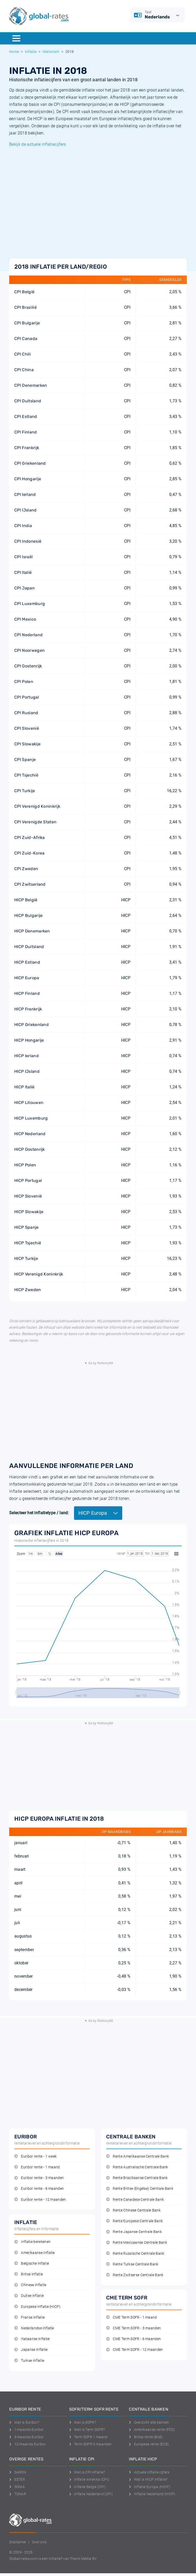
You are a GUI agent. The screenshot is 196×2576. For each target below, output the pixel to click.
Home (14, 52)
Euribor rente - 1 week (35, 2156)
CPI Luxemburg (29, 603)
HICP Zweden (27, 1289)
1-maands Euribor (26, 2429)
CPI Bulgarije (27, 323)
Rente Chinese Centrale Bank (133, 2210)
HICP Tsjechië (27, 1242)
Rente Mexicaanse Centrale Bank (136, 2242)
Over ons (39, 2542)
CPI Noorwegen (29, 650)
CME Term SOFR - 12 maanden (134, 2349)
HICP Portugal (28, 1180)
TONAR (17, 2494)
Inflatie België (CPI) (87, 2487)
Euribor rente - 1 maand (37, 2167)
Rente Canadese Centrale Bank (135, 2199)
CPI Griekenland (30, 463)
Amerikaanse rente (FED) (152, 2429)
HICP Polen (25, 1164)
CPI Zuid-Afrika (29, 837)
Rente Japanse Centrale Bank (134, 2232)
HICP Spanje (26, 1227)
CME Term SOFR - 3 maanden (133, 2328)
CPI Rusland (26, 712)
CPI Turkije (24, 790)
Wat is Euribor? (24, 2422)
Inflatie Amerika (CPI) (89, 2479)
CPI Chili (22, 354)
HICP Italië (24, 1087)
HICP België (26, 899)
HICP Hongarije (29, 1040)
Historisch (51, 52)
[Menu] (16, 38)
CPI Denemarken (30, 385)
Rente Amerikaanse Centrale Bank (137, 2156)
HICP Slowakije (28, 1211)
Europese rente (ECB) (149, 2444)
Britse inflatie (28, 2274)
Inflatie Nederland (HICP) (152, 2494)
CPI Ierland (25, 494)
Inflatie (31, 52)
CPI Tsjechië (26, 775)
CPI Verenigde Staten (35, 821)
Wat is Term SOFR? (87, 2429)
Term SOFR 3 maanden (90, 2444)
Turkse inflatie (29, 2360)
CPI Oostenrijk (28, 666)
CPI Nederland (28, 634)
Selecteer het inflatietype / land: (39, 1512)
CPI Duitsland (27, 400)
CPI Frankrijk (26, 447)
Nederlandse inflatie (34, 2328)
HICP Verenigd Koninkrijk (38, 1274)
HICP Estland (27, 962)
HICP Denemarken (32, 931)
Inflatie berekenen (32, 2242)
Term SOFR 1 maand (88, 2437)
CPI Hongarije (27, 478)
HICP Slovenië (28, 1196)
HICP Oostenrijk (29, 1149)
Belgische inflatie (31, 2263)
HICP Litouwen (28, 1102)
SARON (17, 2472)
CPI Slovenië (26, 728)
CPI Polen (23, 681)
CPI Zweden (26, 868)
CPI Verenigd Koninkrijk (37, 806)
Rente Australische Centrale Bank (137, 2167)
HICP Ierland (26, 1055)
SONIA (17, 2487)
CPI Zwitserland (30, 884)
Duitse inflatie (29, 2296)
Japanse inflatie (31, 2349)
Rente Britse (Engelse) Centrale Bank (139, 2188)
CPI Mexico (25, 619)
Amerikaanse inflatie (34, 2253)
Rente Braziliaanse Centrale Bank (137, 2178)
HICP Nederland (29, 1133)
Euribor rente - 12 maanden (40, 2199)
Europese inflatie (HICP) (37, 2307)
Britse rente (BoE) (146, 2437)
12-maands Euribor (27, 2444)
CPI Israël (23, 556)
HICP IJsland (27, 1071)
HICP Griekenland (31, 1024)
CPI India (23, 525)
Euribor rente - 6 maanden (39, 2188)
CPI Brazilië (25, 307)
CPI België (24, 291)
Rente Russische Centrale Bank (135, 2253)
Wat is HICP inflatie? (148, 2479)
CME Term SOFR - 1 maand (131, 2317)
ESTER (17, 2479)
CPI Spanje (25, 759)
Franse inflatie (29, 2317)
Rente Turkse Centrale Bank (132, 2264)
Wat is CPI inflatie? (87, 2472)
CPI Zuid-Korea (29, 853)
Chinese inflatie (30, 2285)
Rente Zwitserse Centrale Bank (135, 2275)
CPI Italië (23, 572)
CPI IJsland (25, 510)
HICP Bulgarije (28, 915)
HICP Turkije (26, 1258)
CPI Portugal (26, 697)
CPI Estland (25, 416)
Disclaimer (17, 2542)
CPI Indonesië (27, 541)
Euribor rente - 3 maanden (39, 2178)
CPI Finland (25, 432)
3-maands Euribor (26, 2437)
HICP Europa (26, 977)
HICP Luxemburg (31, 1118)
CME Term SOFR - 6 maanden (133, 2339)
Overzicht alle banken (149, 2422)
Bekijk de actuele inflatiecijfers (37, 144)
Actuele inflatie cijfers (149, 2472)
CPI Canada (25, 338)
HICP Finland (27, 993)
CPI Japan (24, 588)
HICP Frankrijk (28, 1009)
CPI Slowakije (27, 744)
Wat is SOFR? (82, 2422)
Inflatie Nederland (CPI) (91, 2494)
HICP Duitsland (29, 946)
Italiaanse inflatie (32, 2339)
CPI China (24, 369)
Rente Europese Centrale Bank (134, 2221)
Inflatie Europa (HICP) (149, 2487)
